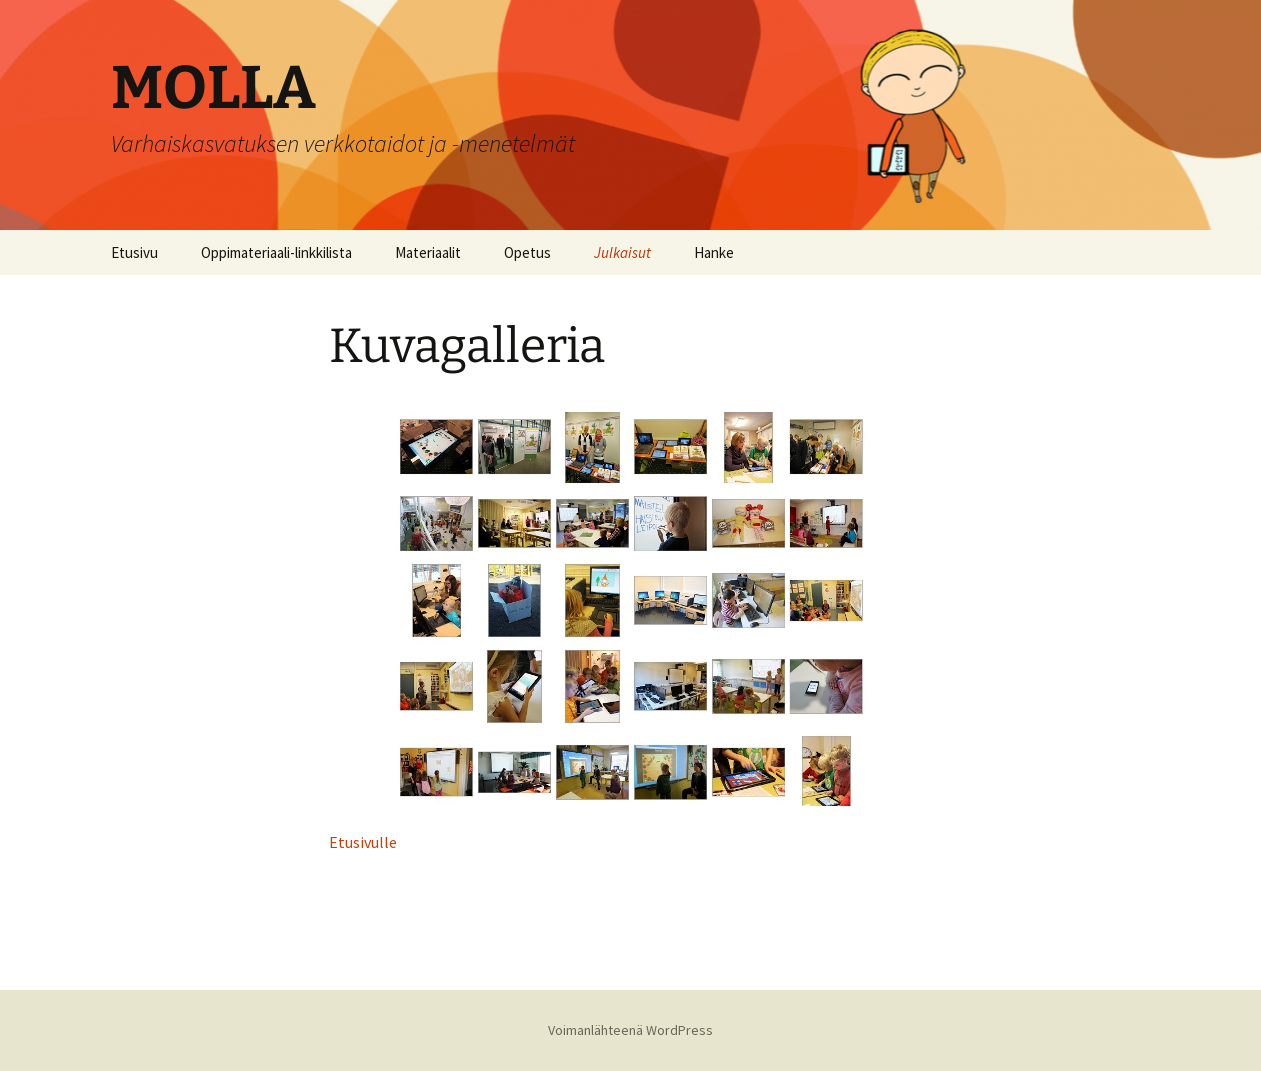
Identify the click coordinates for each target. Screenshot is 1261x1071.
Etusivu (134, 252)
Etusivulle (363, 842)
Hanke (714, 252)
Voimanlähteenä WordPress (630, 1030)
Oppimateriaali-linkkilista (276, 252)
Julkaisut (622, 252)
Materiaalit (428, 252)
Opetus (527, 252)
